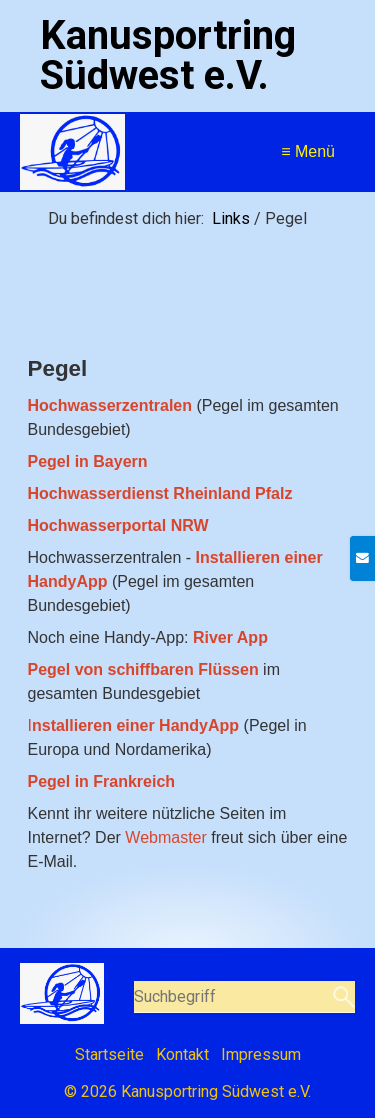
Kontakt (182, 1054)
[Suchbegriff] (245, 997)
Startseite (109, 1054)
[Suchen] (341, 997)
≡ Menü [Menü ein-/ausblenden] (308, 151)
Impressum (261, 1054)
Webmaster (166, 837)
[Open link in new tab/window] (118, 525)
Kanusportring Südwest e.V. (168, 55)
